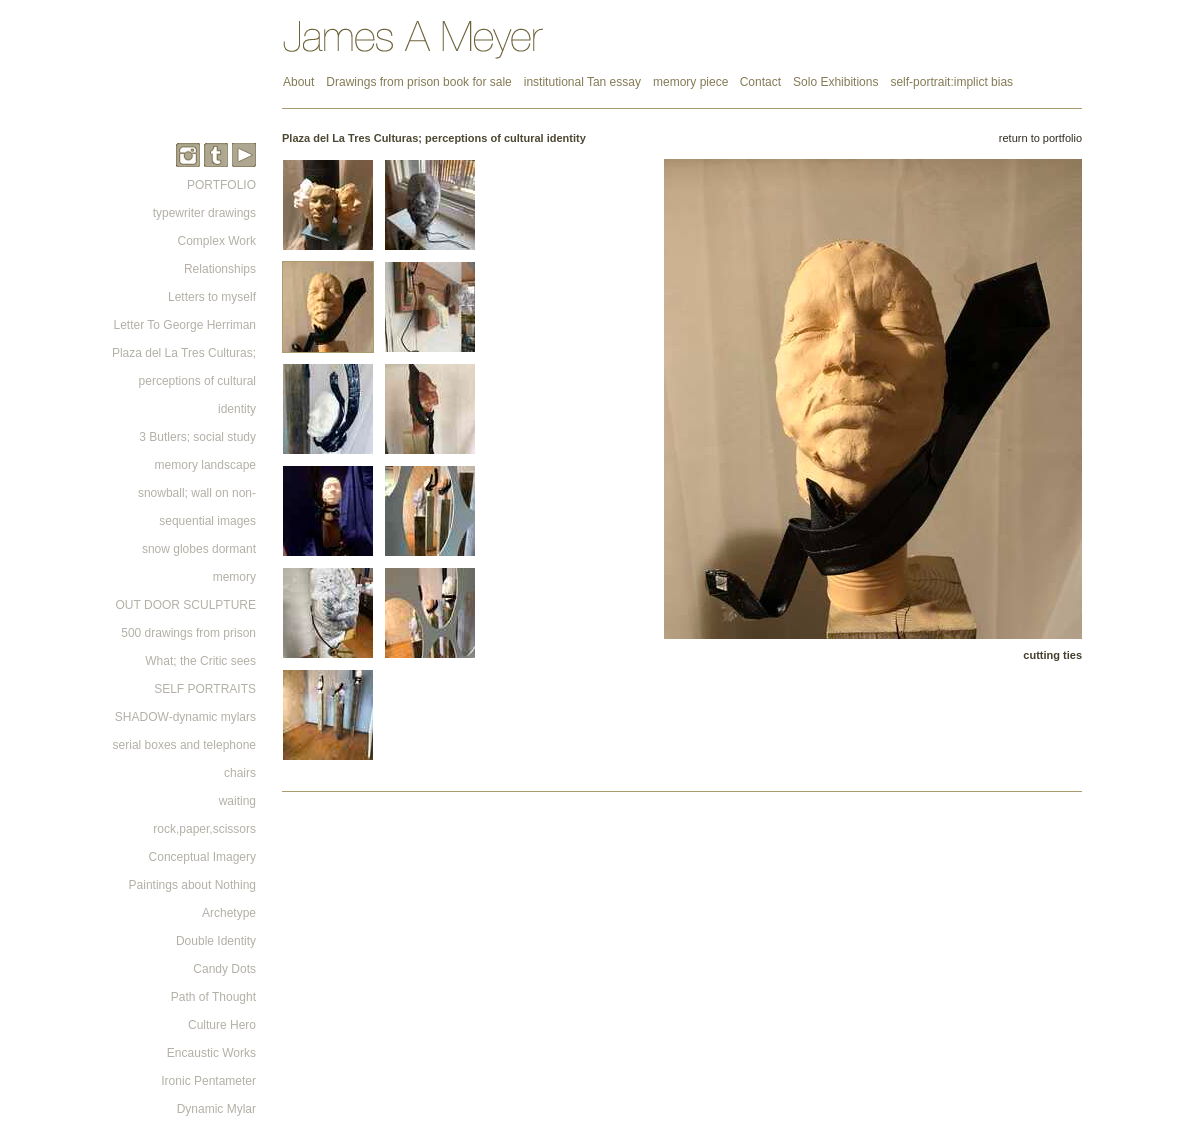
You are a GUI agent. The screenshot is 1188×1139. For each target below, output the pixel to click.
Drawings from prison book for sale (418, 82)
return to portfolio (1040, 138)
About (298, 82)
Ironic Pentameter (208, 1081)
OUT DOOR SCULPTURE (186, 605)
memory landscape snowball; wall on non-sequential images (197, 493)
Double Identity (216, 941)
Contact (760, 82)
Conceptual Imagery (202, 857)
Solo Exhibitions (835, 82)
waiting (237, 801)
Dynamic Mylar (216, 1109)
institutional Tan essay (582, 82)
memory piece (692, 82)
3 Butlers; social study (197, 437)
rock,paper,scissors (204, 829)
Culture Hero (222, 1025)
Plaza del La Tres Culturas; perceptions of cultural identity (184, 381)
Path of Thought (213, 997)
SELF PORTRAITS (205, 689)
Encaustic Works (211, 1053)
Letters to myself (212, 297)
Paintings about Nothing (192, 885)
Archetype (229, 913)
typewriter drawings (204, 213)
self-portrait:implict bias (951, 82)
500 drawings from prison (188, 633)
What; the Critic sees (200, 661)
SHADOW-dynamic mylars (185, 717)
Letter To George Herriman (184, 325)
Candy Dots (224, 969)
